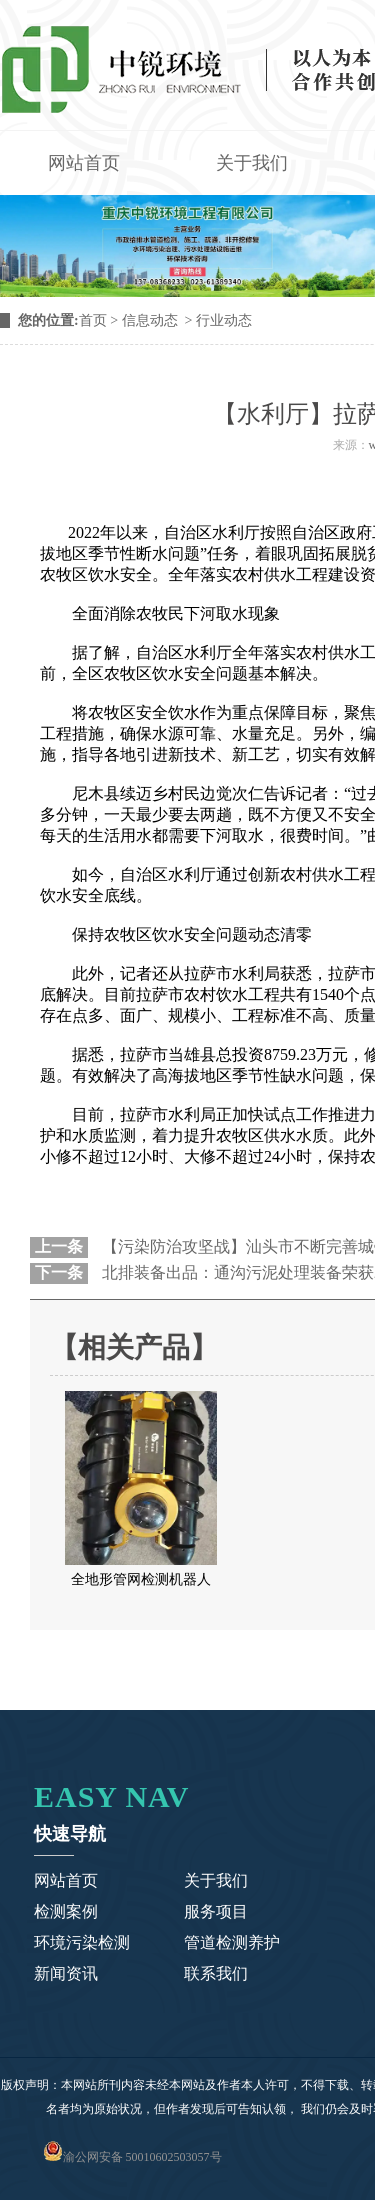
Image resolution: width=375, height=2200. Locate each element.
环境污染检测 (82, 1942)
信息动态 (150, 320)
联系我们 (216, 1973)
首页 (93, 320)
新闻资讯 (66, 1973)
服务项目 (216, 1911)
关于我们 (252, 163)
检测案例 (66, 1911)
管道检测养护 (232, 1942)
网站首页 (84, 163)
